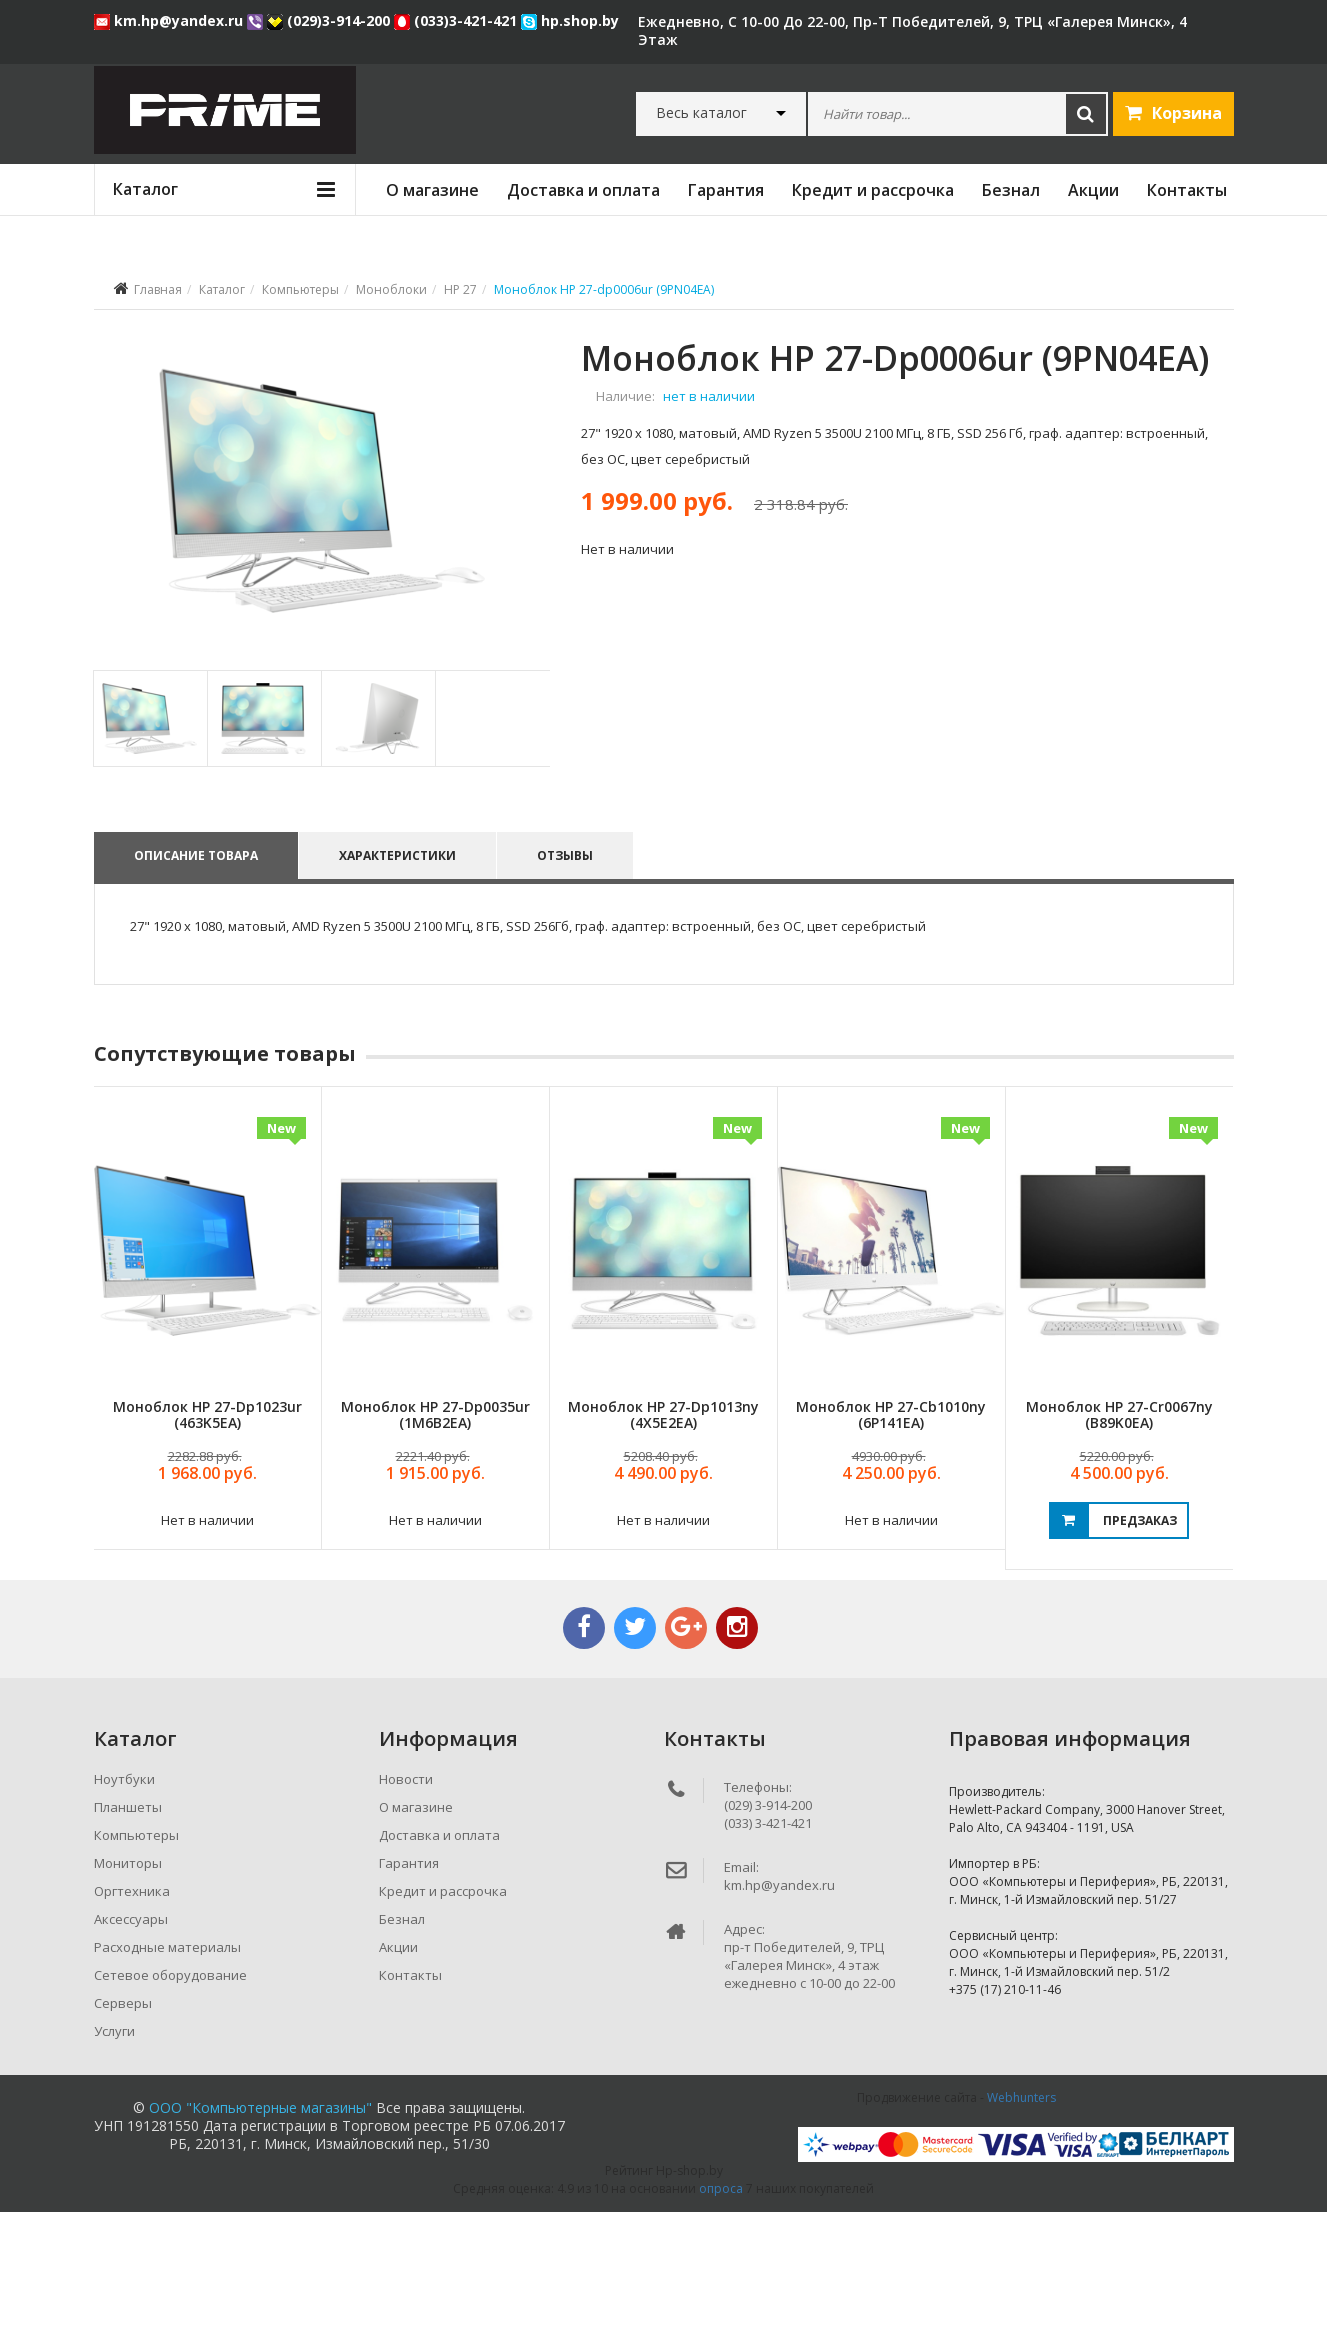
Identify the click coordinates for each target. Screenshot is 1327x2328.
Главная (158, 289)
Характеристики (400, 970)
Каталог (222, 289)
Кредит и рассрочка (873, 190)
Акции (1093, 190)
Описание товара (196, 970)
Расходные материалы (167, 2063)
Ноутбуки (124, 1895)
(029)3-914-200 (330, 20)
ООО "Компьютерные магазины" (260, 2223)
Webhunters (1021, 2213)
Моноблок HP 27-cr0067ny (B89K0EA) (1119, 1530)
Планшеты (128, 1923)
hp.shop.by (570, 20)
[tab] (149, 833)
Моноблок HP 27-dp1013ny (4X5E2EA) (663, 1530)
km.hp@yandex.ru (170, 20)
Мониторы (128, 1979)
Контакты (1187, 190)
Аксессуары (131, 2035)
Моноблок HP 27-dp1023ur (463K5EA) (207, 1530)
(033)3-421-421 (457, 20)
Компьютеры (300, 289)
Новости (406, 1895)
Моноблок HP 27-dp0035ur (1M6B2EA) (435, 1530)
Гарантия (726, 190)
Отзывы (571, 970)
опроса (721, 2304)
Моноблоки (391, 289)
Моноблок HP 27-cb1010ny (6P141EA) (891, 1530)
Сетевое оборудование (170, 2091)
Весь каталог (701, 113)
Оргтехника (132, 2007)
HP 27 (460, 289)
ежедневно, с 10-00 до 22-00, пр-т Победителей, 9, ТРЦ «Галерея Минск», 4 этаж (912, 30)
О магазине (432, 190)
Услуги (114, 2147)
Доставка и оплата (583, 190)
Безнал (1011, 190)
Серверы (123, 2119)
